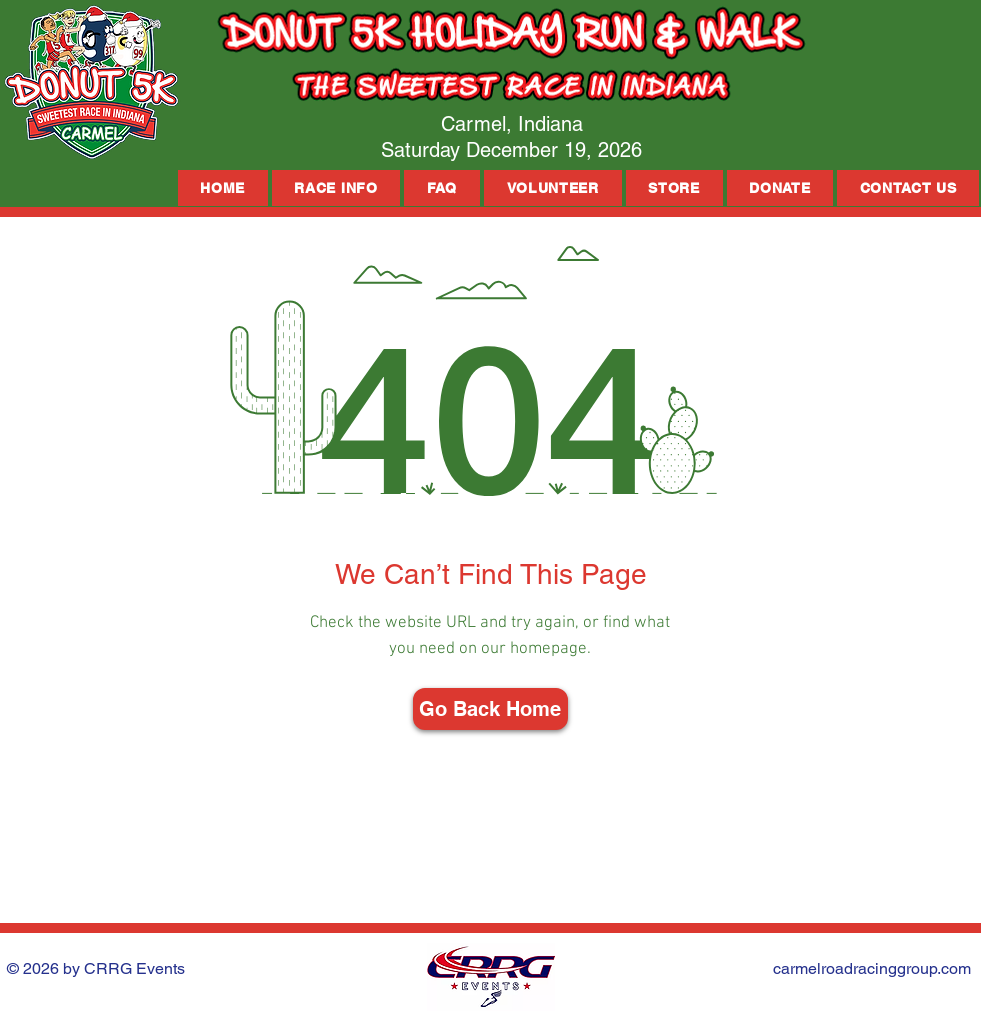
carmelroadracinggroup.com (872, 968)
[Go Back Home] (490, 709)
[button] (336, 188)
